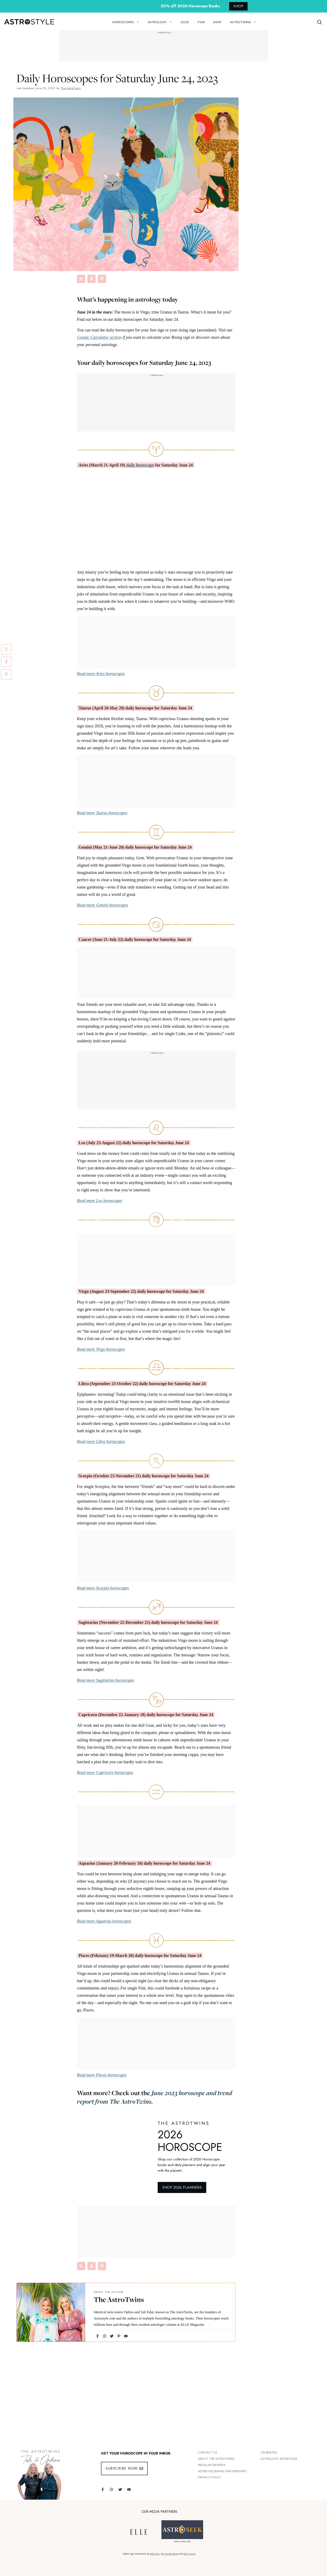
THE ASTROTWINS (184, 2123)
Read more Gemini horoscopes (102, 905)
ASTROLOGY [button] (162, 22)
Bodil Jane (154, 2553)
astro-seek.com (182, 2541)
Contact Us (207, 2452)
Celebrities (268, 2452)
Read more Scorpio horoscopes (103, 1588)
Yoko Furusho (189, 2553)
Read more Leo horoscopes (99, 1200)
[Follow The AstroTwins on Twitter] (120, 2489)
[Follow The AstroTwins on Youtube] (129, 2489)
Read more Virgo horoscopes (101, 1349)
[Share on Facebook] (91, 279)
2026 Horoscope (190, 2140)
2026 (185, 22)
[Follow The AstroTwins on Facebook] (102, 2489)
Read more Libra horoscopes (101, 1441)
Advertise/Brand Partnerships (222, 2471)
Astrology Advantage (278, 2459)
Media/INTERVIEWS (211, 2465)
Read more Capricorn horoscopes (105, 1772)
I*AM (201, 22)
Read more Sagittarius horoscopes (105, 1680)
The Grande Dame (169, 2553)
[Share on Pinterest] (102, 279)
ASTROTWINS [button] (245, 22)
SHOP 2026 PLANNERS (182, 2187)
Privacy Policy (209, 2477)
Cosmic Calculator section (99, 337)
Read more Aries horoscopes (101, 673)
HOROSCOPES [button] (127, 22)
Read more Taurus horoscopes (102, 812)
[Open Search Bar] (319, 22)
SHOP (238, 6)
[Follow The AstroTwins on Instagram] (111, 2489)
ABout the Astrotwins (216, 2459)
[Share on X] (81, 279)
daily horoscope (140, 465)
